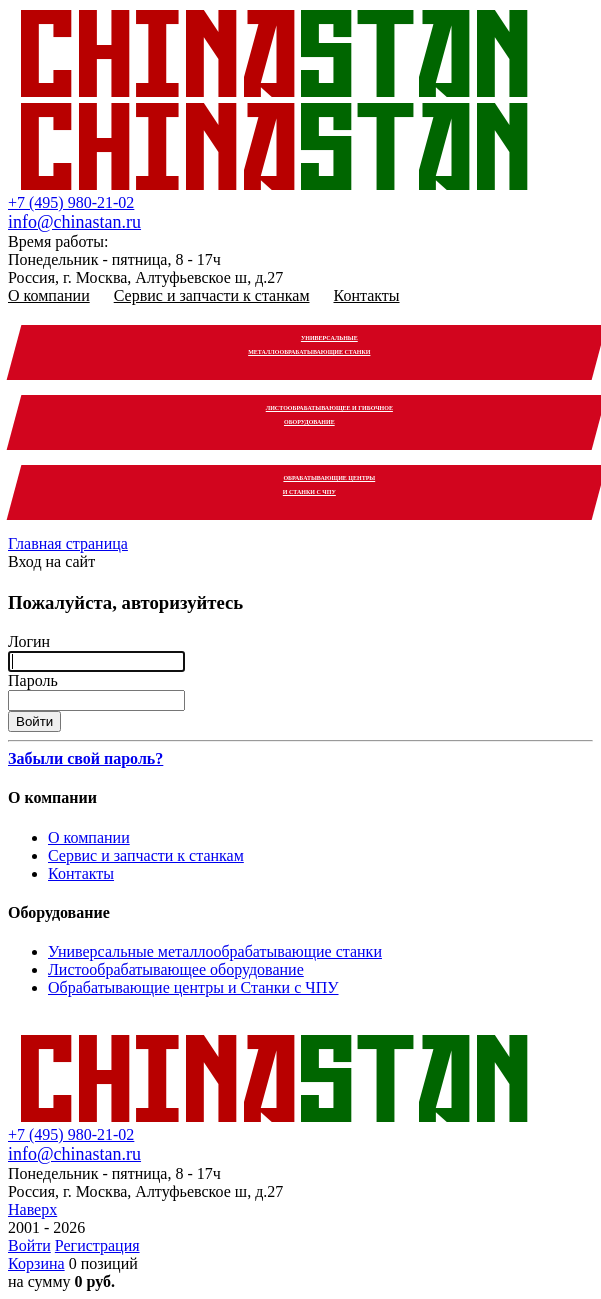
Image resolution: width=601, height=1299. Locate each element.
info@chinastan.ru (74, 222)
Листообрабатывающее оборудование (176, 969)
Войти (29, 1245)
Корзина (36, 1263)
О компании (49, 295)
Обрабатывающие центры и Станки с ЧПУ (193, 987)
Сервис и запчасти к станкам (212, 295)
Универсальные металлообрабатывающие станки (215, 951)
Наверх (32, 1209)
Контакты (367, 295)
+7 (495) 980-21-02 (71, 202)
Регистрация (97, 1245)
